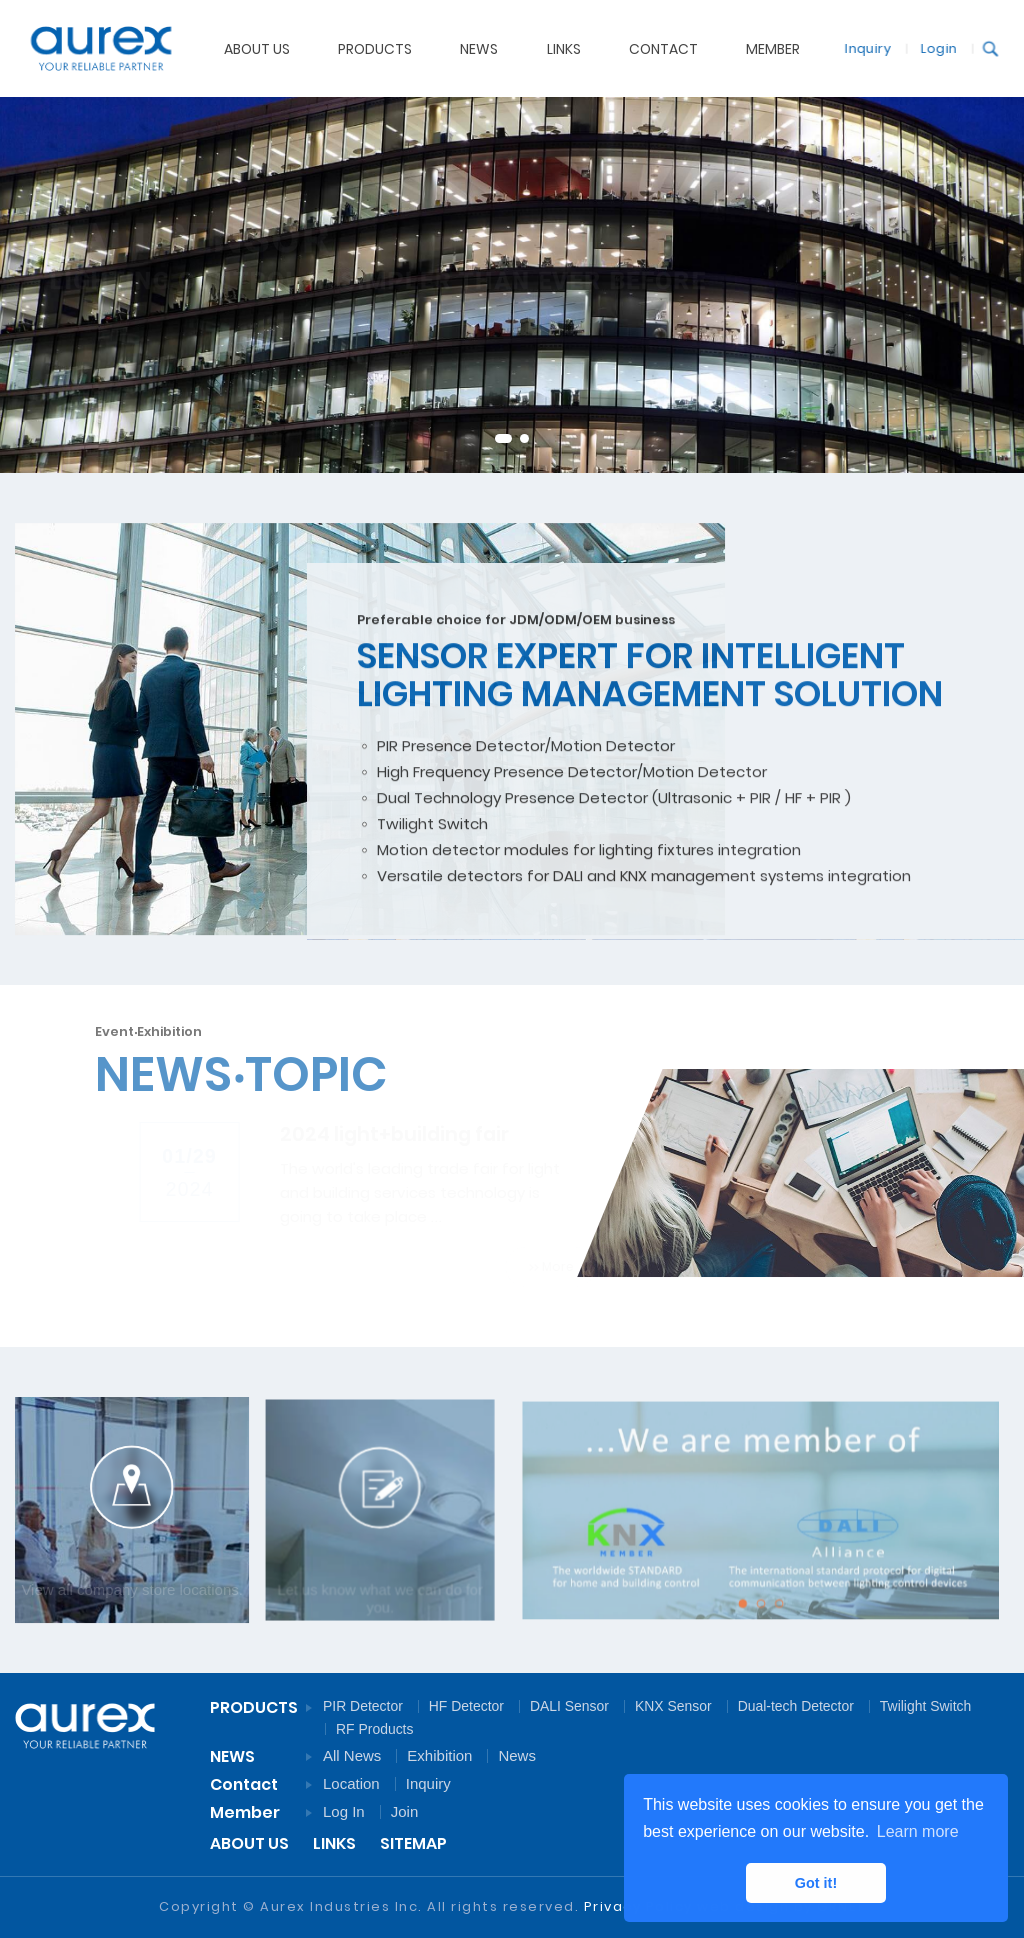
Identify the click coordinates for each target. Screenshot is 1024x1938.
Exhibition (439, 1755)
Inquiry (859, 47)
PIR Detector (363, 1706)
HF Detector (466, 1706)
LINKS (334, 1843)
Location (351, 1783)
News (517, 1755)
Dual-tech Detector (796, 1706)
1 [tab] (503, 438)
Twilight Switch (925, 1706)
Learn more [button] (918, 1831)
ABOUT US (257, 48)
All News (352, 1755)
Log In (344, 1811)
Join (405, 1811)
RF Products (374, 1729)
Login (930, 47)
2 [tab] (524, 438)
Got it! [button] (816, 1883)
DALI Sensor (569, 1706)
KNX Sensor (673, 1706)
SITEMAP (413, 1843)
